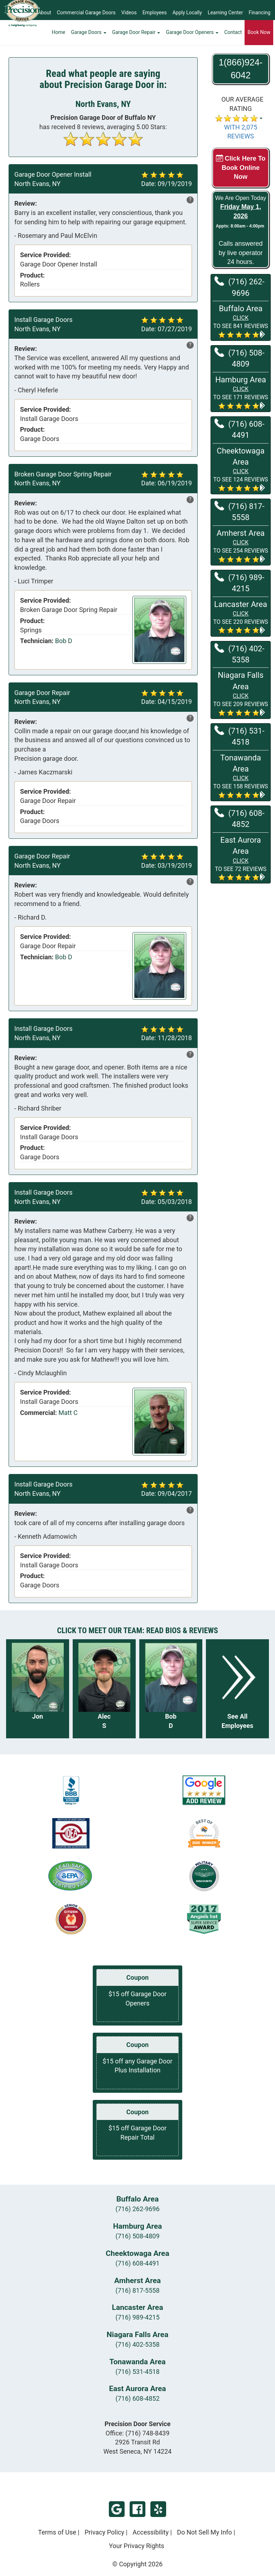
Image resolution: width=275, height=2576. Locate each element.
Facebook (137, 2509)
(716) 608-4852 (239, 818)
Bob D (63, 641)
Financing (259, 12)
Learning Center (225, 12)
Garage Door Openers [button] (192, 37)
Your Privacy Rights (136, 2546)
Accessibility (150, 2532)
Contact (233, 37)
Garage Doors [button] (88, 37)
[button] (241, 321)
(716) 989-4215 (239, 582)
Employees (155, 12)
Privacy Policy (104, 2532)
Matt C (67, 1412)
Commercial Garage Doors (86, 12)
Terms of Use (57, 2532)
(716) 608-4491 (239, 429)
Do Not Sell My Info (204, 2532)
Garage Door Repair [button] (136, 37)
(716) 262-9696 (239, 286)
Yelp (158, 2509)
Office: (138, 2433)
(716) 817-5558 (239, 511)
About (44, 12)
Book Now (258, 37)
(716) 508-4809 (239, 357)
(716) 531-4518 (239, 735)
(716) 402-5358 (239, 653)
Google (117, 2509)
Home (59, 37)
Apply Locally (187, 12)
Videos (129, 12)
